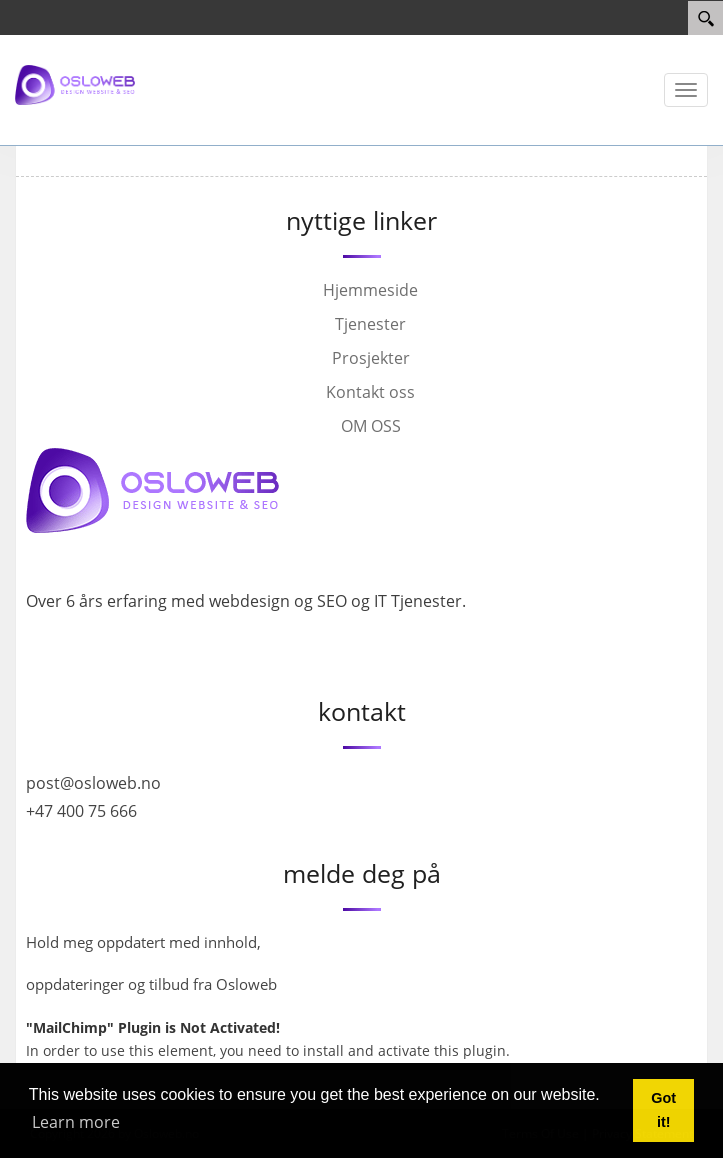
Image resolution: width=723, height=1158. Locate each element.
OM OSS (371, 426)
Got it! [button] (663, 1110)
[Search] (705, 18)
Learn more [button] (76, 1122)
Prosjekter (371, 358)
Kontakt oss (370, 392)
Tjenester (370, 324)
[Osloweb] (75, 84)
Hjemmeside (370, 290)
